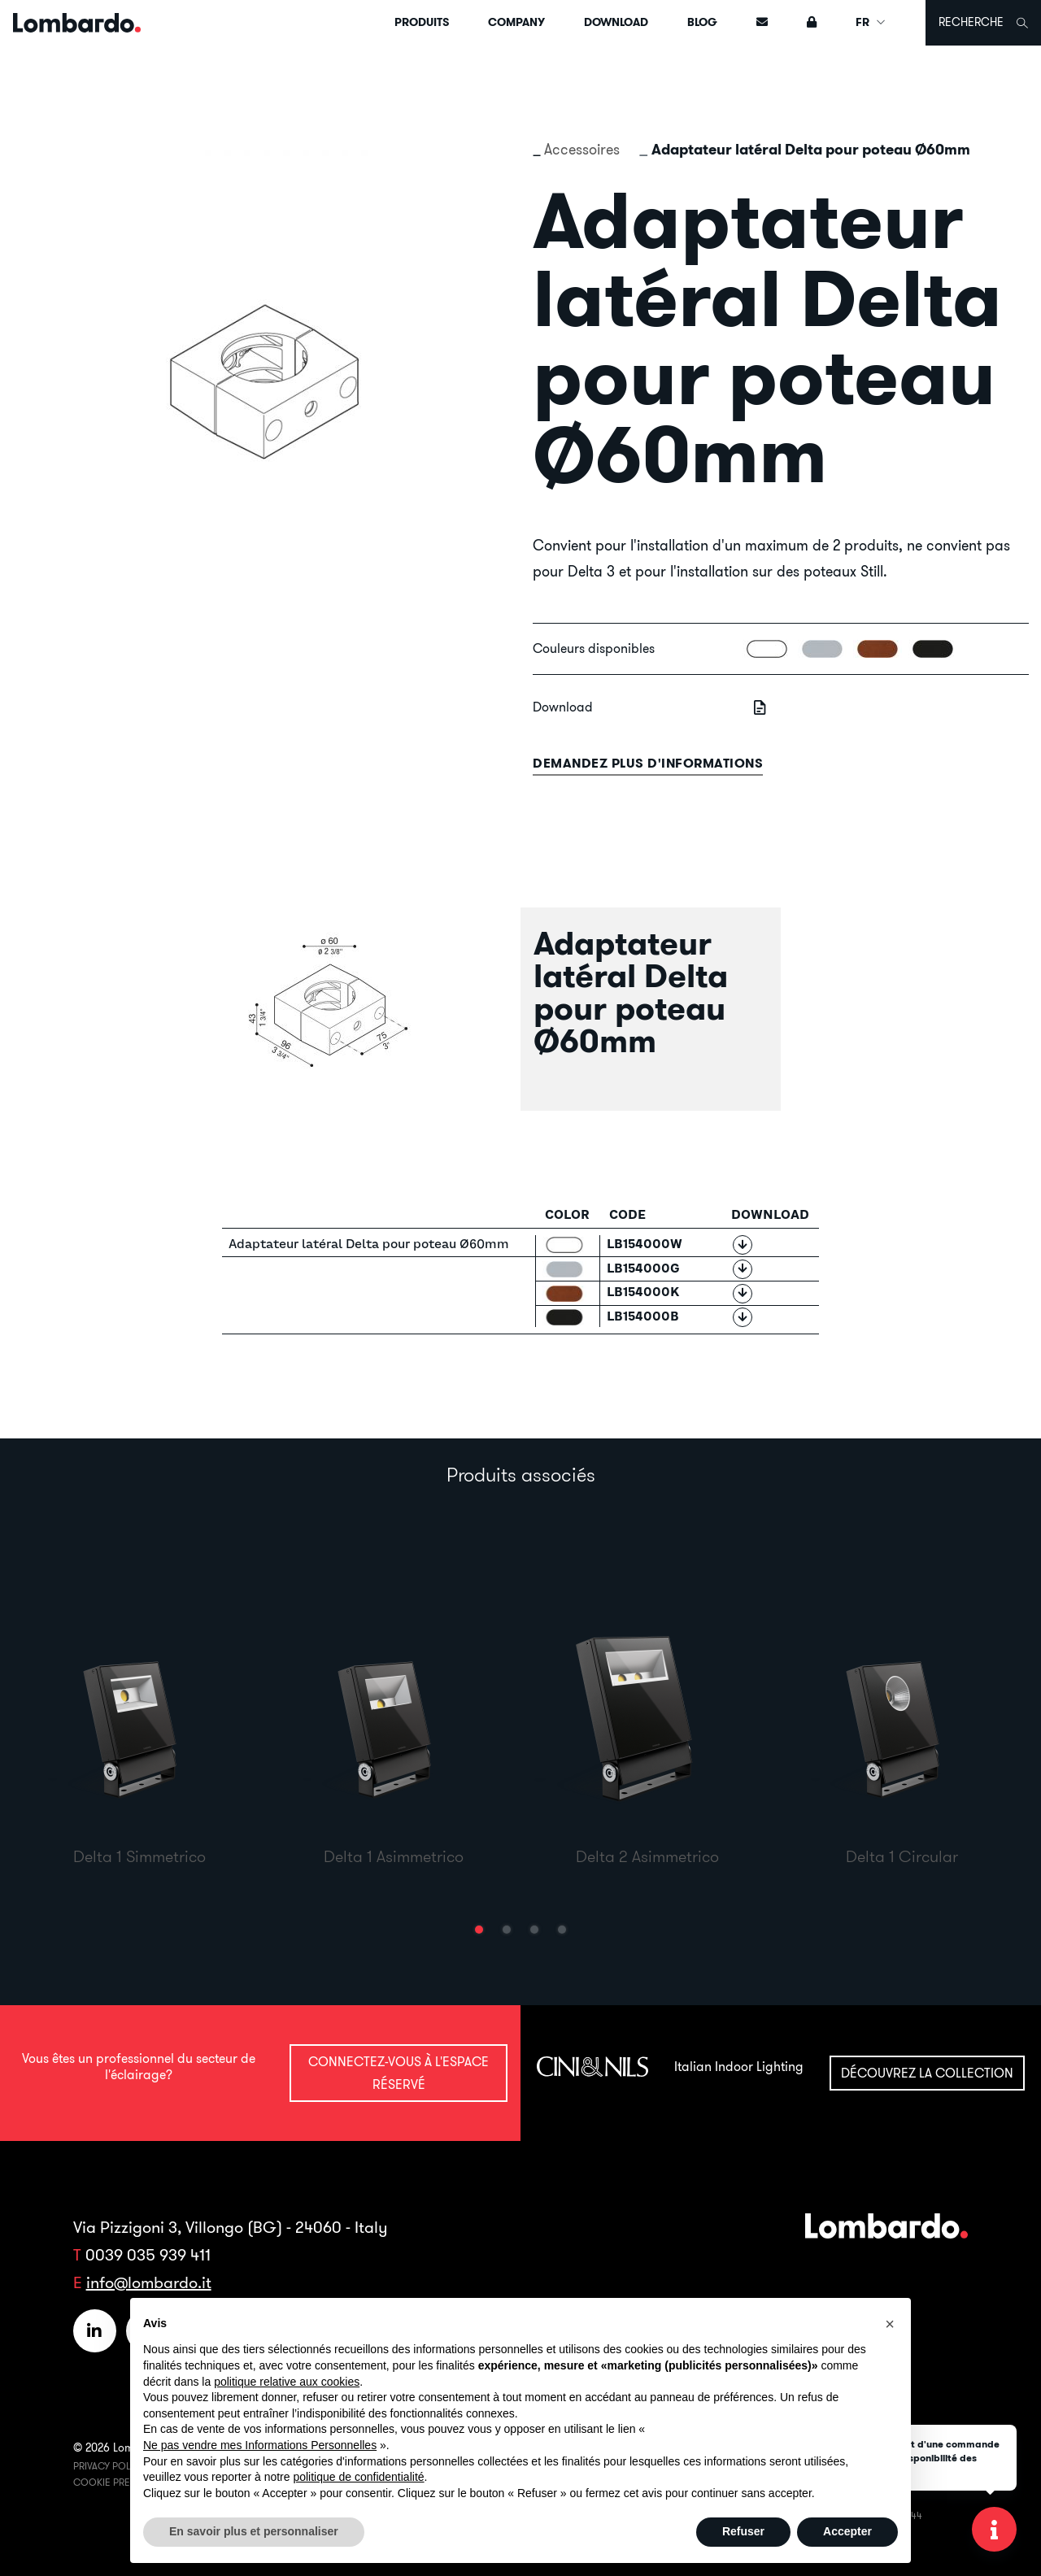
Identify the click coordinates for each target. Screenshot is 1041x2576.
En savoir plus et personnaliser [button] (253, 2531)
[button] (479, 1929)
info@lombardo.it (148, 2282)
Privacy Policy (109, 2466)
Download (616, 22)
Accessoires (582, 149)
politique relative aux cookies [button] (286, 2381)
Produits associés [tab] (520, 1474)
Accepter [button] (847, 2531)
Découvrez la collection (927, 2073)
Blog (702, 22)
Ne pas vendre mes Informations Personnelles (260, 2445)
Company (516, 22)
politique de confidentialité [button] (358, 2476)
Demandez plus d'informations (648, 763)
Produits (421, 22)
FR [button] (871, 22)
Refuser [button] (743, 2531)
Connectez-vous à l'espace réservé (398, 2072)
